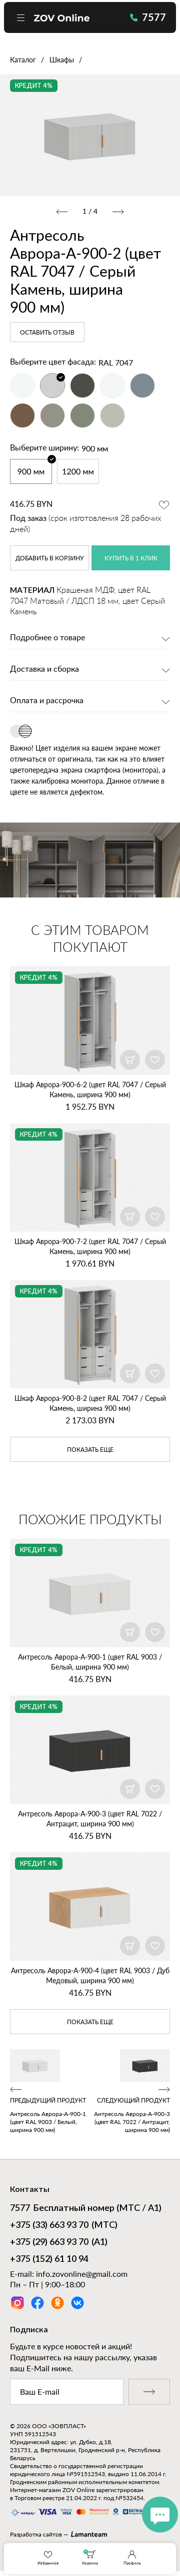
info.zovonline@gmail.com (82, 2273)
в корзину (50, 558)
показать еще (90, 1450)
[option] (90, 135)
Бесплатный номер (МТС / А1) (86, 2208)
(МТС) (64, 2225)
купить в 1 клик (131, 558)
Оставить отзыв (47, 333)
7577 (148, 17)
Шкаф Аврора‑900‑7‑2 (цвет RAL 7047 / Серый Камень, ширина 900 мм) (90, 1246)
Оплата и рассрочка (47, 701)
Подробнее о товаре (47, 638)
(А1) (59, 2242)
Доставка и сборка (44, 669)
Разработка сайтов (36, 2534)
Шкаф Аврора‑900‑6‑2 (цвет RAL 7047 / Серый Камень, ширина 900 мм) (90, 1089)
